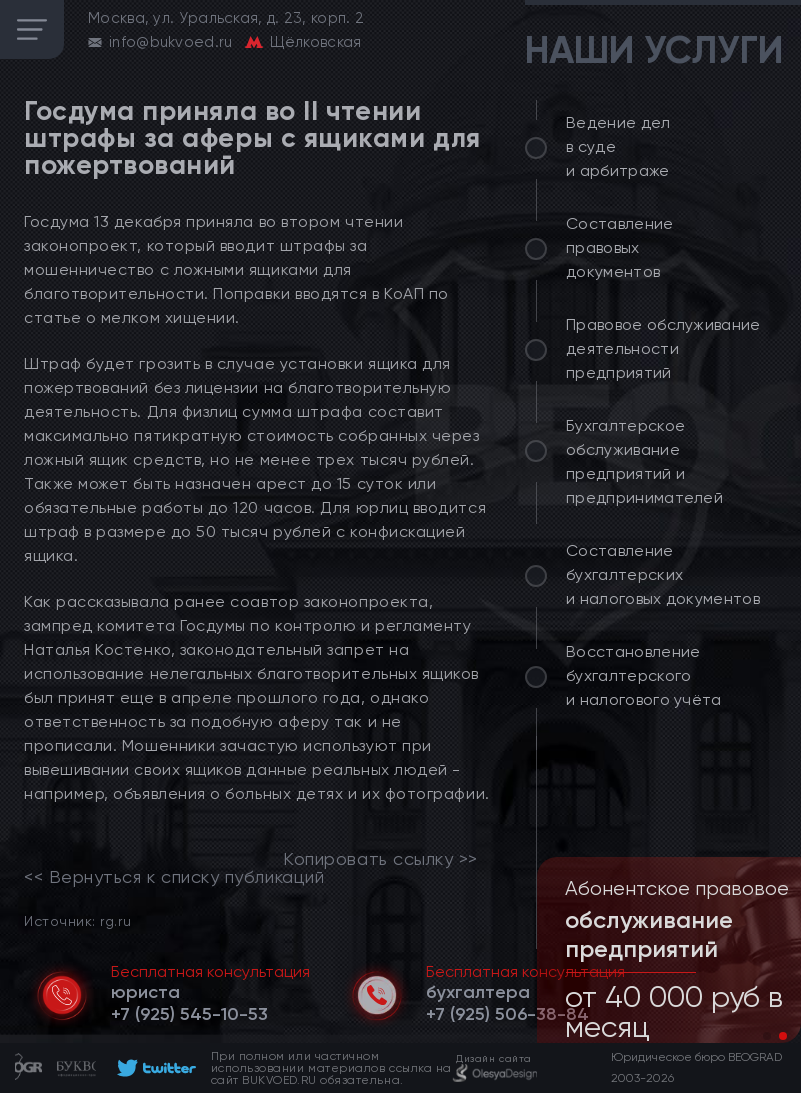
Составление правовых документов (620, 247)
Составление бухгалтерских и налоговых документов (663, 574)
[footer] (153, 1068)
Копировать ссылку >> (380, 859)
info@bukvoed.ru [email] (171, 42)
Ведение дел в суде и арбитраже (618, 146)
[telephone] (189, 1014)
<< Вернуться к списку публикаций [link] (174, 877)
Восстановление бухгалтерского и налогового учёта (644, 675)
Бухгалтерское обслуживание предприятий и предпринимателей (644, 461)
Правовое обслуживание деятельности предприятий (663, 348)
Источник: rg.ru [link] (77, 920)
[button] (767, 1036)
